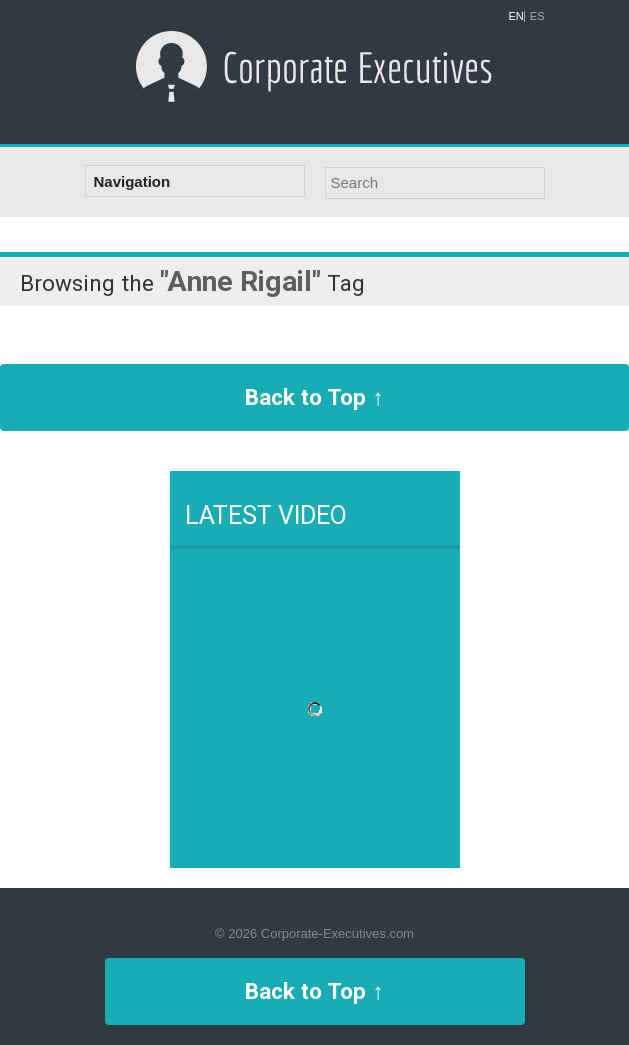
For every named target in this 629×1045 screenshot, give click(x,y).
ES (537, 16)
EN (516, 16)
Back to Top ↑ (314, 397)
